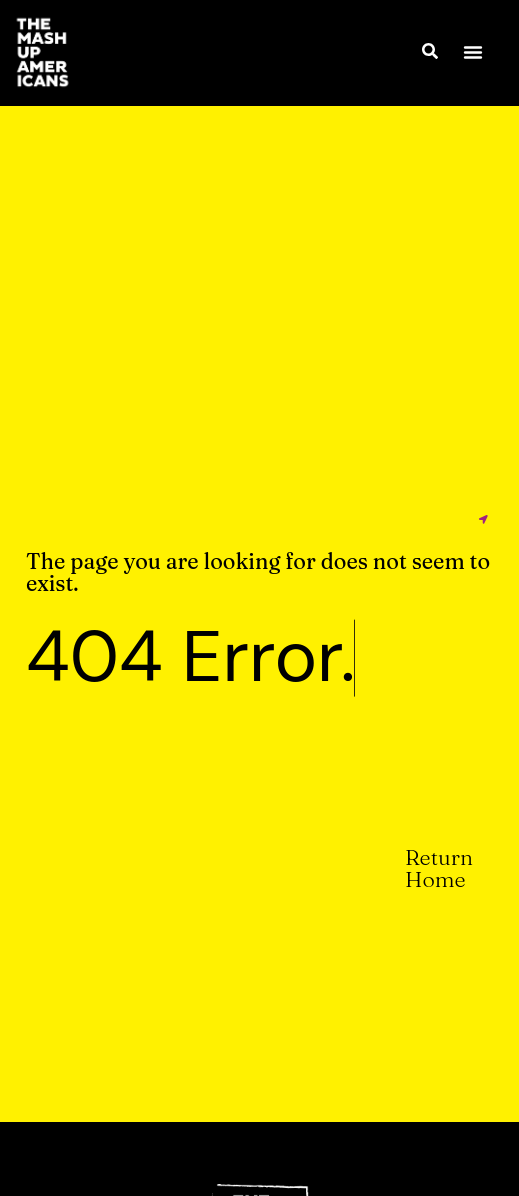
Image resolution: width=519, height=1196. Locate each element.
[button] (473, 52)
